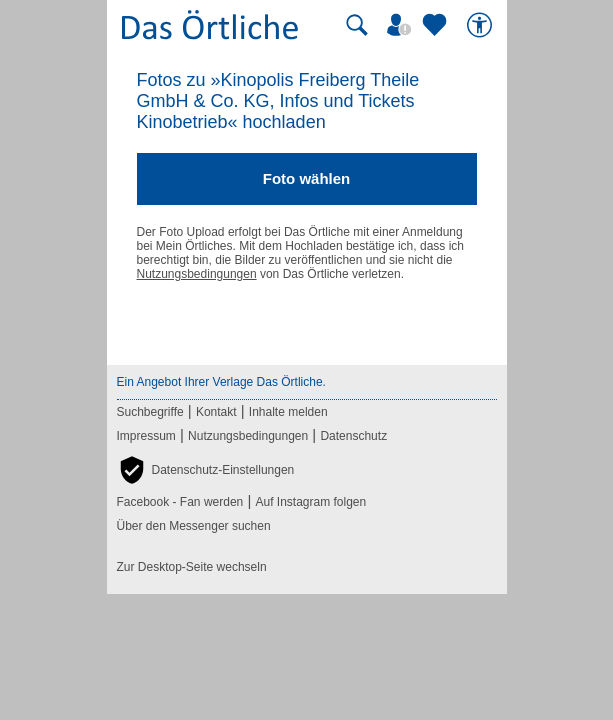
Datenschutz (353, 436)
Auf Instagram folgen (310, 502)
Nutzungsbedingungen (197, 274)
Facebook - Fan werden (180, 502)
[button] (206, 470)
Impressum (146, 436)
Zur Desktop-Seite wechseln (192, 567)
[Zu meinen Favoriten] (437, 25)
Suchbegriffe (150, 412)
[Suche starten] (357, 25)
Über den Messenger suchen (194, 526)
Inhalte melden (288, 412)
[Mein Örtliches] (402, 25)
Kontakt (216, 412)
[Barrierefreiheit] (482, 25)
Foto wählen (307, 178)
